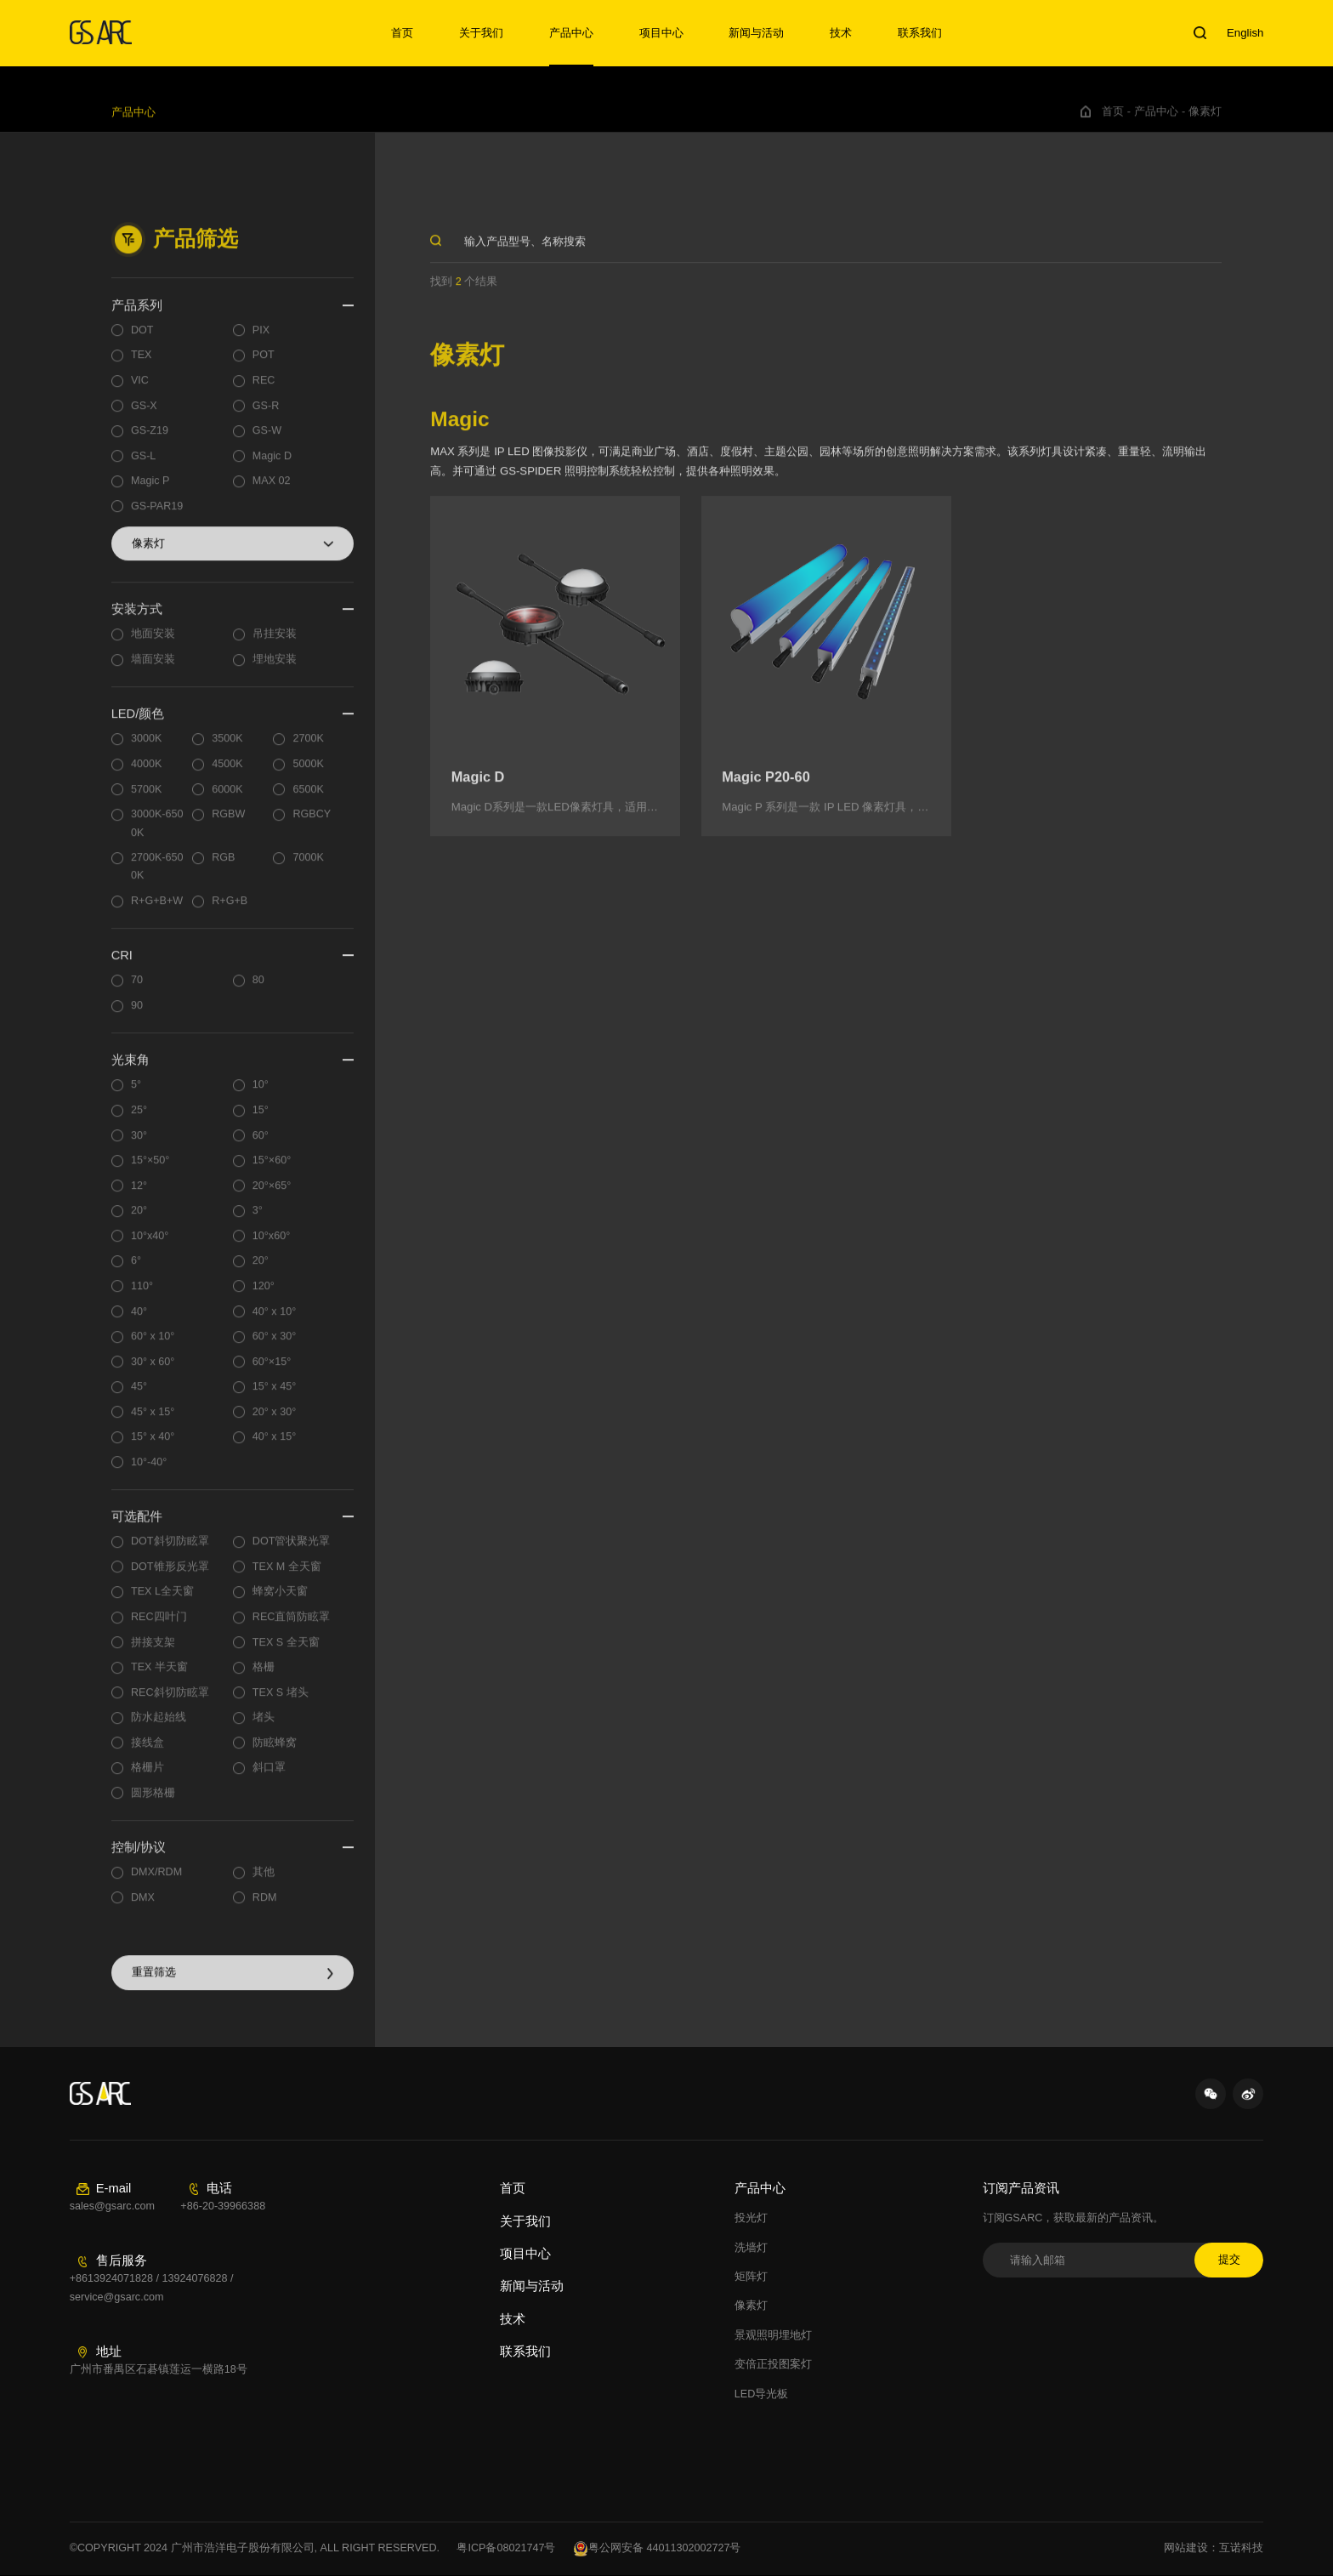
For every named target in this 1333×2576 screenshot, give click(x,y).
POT (263, 366)
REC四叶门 (159, 1627)
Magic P (150, 492)
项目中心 (661, 32)
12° (139, 1196)
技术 (841, 32)
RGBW (228, 824)
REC (263, 390)
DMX (143, 1908)
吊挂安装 (274, 645)
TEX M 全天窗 (286, 1577)
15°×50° (150, 1170)
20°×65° (271, 1196)
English (1245, 32)
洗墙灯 (751, 2248)
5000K (307, 774)
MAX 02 (271, 492)
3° (257, 1221)
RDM (264, 1908)
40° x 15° (274, 1447)
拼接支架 (153, 1652)
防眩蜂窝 (274, 1753)
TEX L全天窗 (162, 1602)
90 (137, 1015)
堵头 (263, 1728)
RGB (223, 867)
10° (260, 1095)
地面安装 (153, 645)
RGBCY (311, 824)
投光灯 (751, 2218)
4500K (227, 774)
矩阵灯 (751, 2277)
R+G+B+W (157, 911)
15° (260, 1120)
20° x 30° (274, 1422)
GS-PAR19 (157, 516)
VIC (140, 390)
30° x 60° (152, 1372)
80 (258, 991)
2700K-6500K (157, 876)
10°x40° (149, 1246)
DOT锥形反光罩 (170, 1577)
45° (139, 1397)
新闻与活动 (756, 32)
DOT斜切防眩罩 (170, 1552)
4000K (146, 774)
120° (263, 1296)
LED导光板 (762, 2394)
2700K (307, 749)
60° (260, 1146)
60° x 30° (274, 1346)
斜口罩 (269, 1778)
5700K (146, 799)
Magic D (272, 466)
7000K (307, 867)
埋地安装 (274, 669)
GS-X (144, 416)
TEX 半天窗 (159, 1677)
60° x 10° (152, 1346)
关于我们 (481, 32)
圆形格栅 (153, 1803)
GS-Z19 (149, 441)
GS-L (143, 466)
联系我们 (920, 32)
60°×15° (271, 1372)
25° (139, 1120)
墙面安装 (153, 669)
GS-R (265, 416)
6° (136, 1271)
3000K (146, 749)
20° (139, 1221)
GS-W (266, 441)
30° (139, 1146)
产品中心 (571, 32)
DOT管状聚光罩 (291, 1552)
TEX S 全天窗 (286, 1652)
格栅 (263, 1677)
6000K (227, 799)
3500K (227, 749)
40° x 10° (274, 1322)
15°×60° (271, 1170)
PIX (260, 340)
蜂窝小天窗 (280, 1602)
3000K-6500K (157, 833)
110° (142, 1296)
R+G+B (229, 911)
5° (136, 1095)
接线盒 (147, 1753)
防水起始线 (158, 1728)
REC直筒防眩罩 (291, 1627)
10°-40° (149, 1472)
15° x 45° (274, 1397)
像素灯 (1205, 122)
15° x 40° (152, 1447)
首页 (402, 32)
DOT (142, 340)
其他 (263, 1883)
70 (137, 991)
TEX (141, 366)
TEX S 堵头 (280, 1703)
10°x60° (271, 1246)
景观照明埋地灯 (773, 2335)
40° (139, 1322)
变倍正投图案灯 (773, 2364)
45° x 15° (152, 1422)
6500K (307, 799)
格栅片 (147, 1778)
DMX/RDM (156, 1883)
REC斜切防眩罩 (170, 1703)
